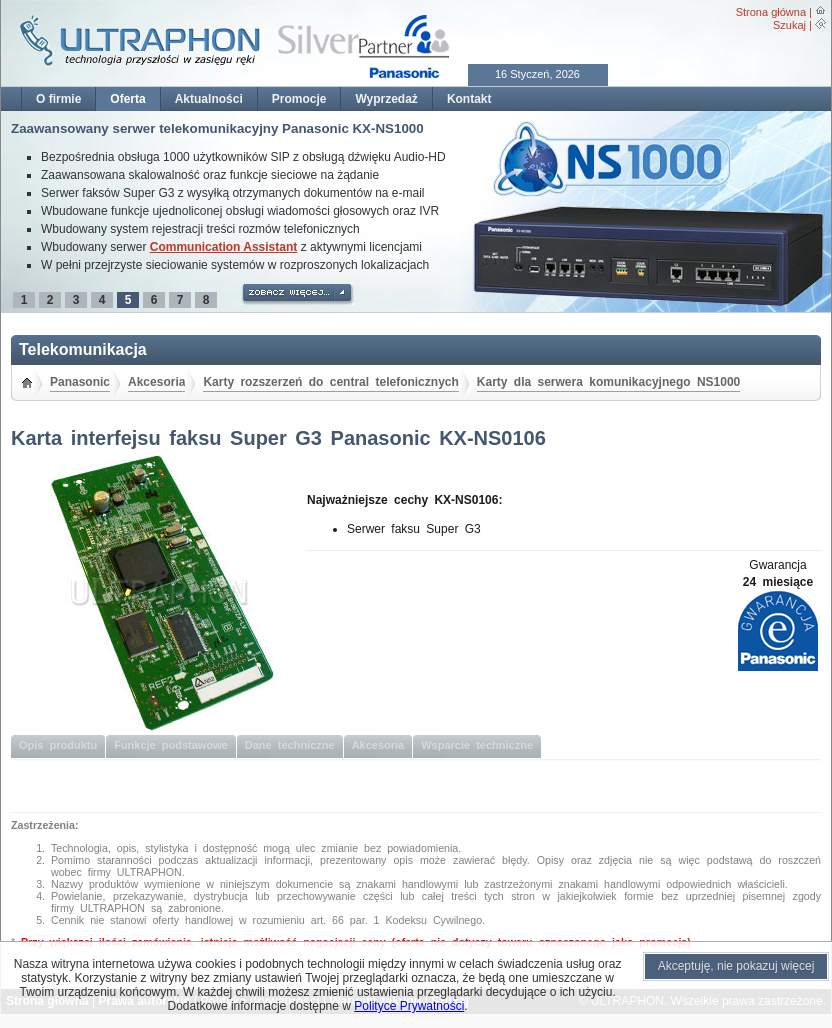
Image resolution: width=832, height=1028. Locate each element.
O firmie (58, 99)
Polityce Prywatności (409, 1006)
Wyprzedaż (386, 99)
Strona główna (771, 12)
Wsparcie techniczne (477, 745)
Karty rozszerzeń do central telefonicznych (330, 382)
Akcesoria (156, 382)
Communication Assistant (224, 247)
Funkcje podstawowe (171, 745)
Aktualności (209, 99)
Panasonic (80, 382)
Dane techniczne (290, 745)
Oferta (127, 99)
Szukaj (789, 25)
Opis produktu (58, 745)
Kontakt (469, 99)
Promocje (299, 99)
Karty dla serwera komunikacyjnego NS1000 (608, 382)
